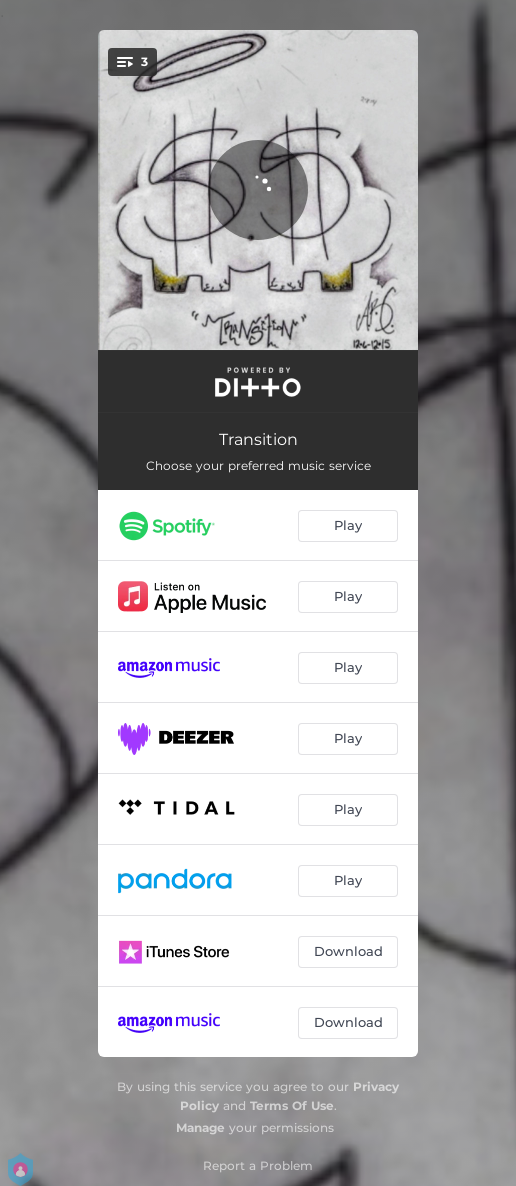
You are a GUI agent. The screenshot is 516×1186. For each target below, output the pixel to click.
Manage (200, 1127)
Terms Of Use (292, 1105)
